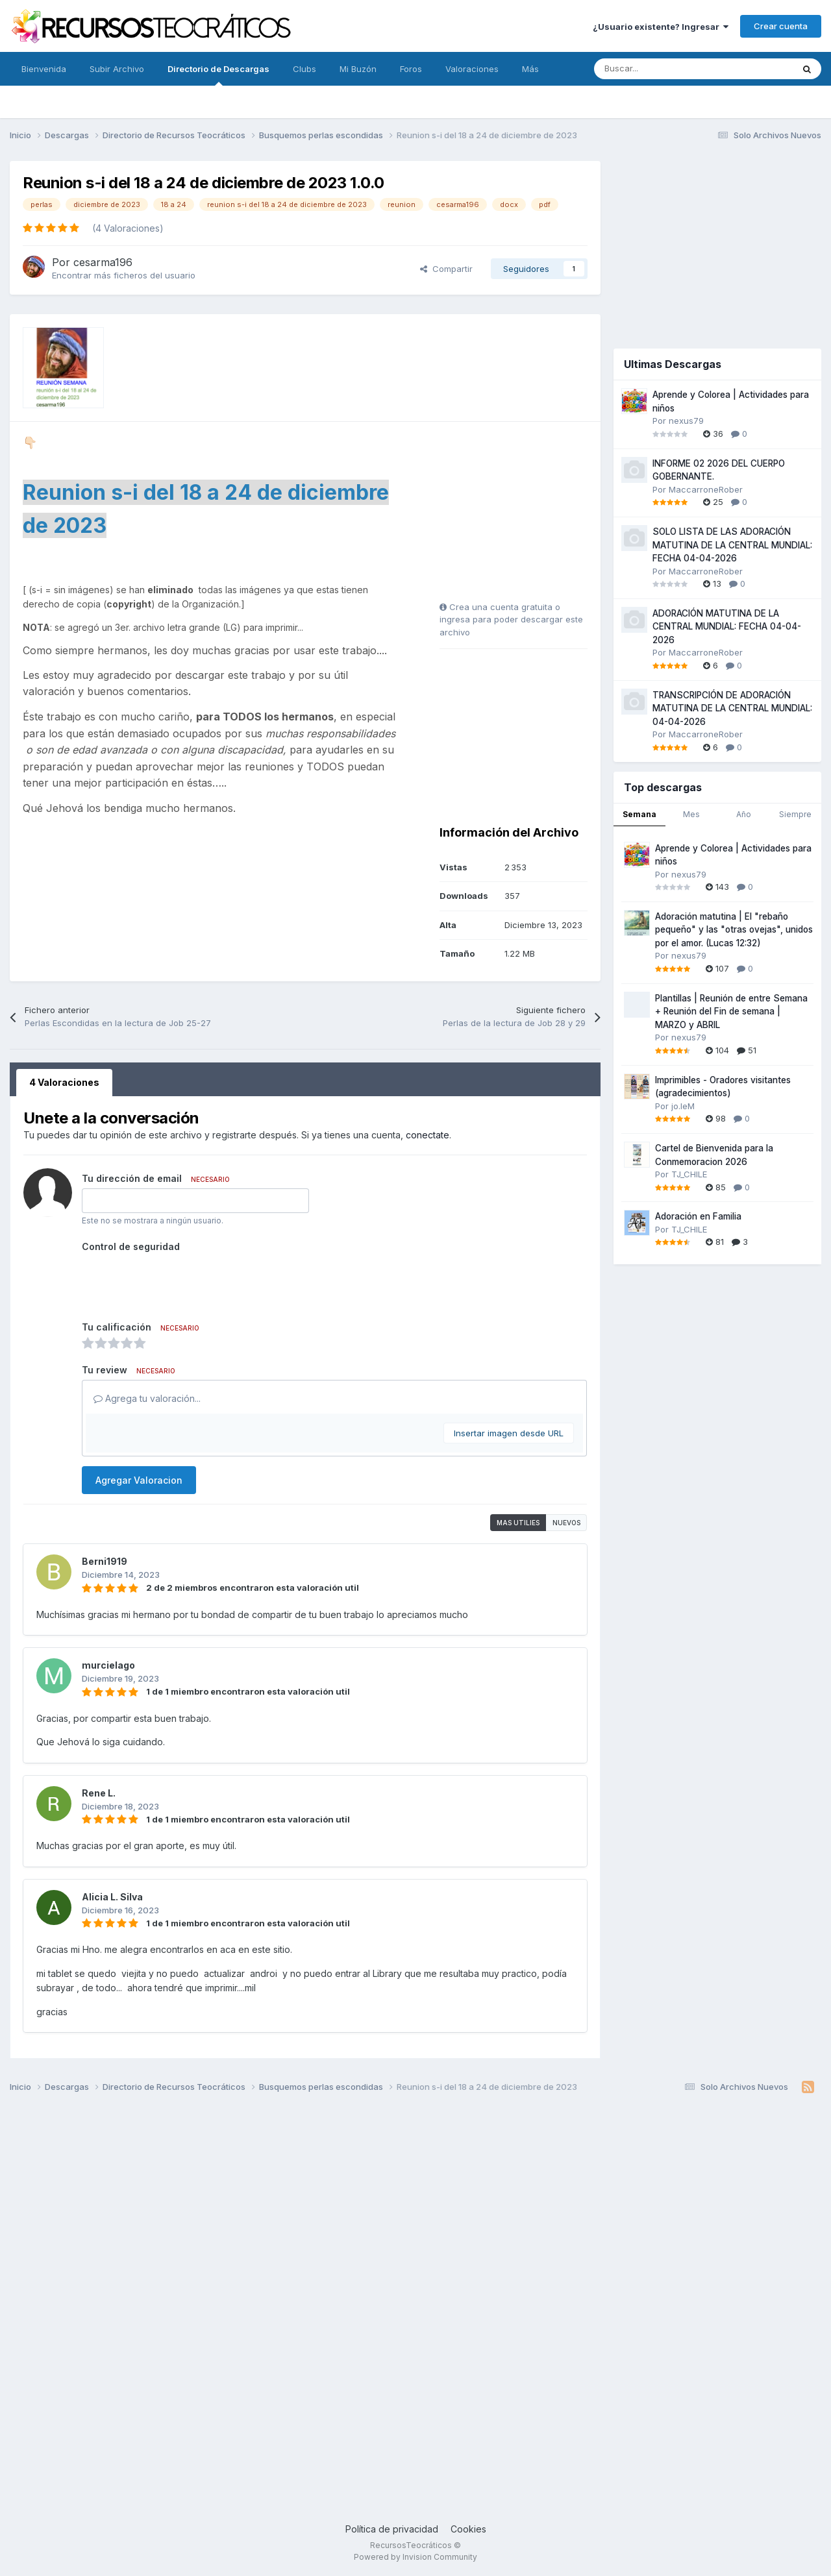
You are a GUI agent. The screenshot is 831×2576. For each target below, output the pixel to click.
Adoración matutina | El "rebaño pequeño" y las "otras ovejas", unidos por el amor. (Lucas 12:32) (734, 929)
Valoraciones (472, 69)
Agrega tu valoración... (147, 1398)
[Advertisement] (521, 516)
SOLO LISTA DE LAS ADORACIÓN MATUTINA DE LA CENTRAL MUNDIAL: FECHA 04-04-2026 (732, 544)
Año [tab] (743, 814)
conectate (427, 1134)
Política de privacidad (391, 2528)
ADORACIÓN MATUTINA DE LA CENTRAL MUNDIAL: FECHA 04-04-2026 (726, 626)
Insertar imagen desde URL (509, 1433)
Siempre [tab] (795, 814)
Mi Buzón (358, 69)
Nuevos (566, 1523)
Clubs (304, 69)
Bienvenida (43, 69)
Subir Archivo (117, 69)
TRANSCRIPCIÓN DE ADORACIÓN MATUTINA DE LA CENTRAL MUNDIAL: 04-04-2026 (732, 708)
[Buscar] (664, 68)
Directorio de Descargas (218, 75)
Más (530, 69)
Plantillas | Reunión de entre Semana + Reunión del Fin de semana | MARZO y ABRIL (731, 1011)
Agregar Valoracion (138, 1480)
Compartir (446, 269)
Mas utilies (518, 1523)
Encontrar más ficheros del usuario (123, 275)
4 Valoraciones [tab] (64, 1082)
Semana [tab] (639, 814)
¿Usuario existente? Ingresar (660, 26)
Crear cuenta (781, 26)
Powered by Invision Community (415, 2557)
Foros (411, 69)
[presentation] (180, 1282)
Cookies (468, 2528)
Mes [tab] (691, 814)
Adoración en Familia (698, 1216)
